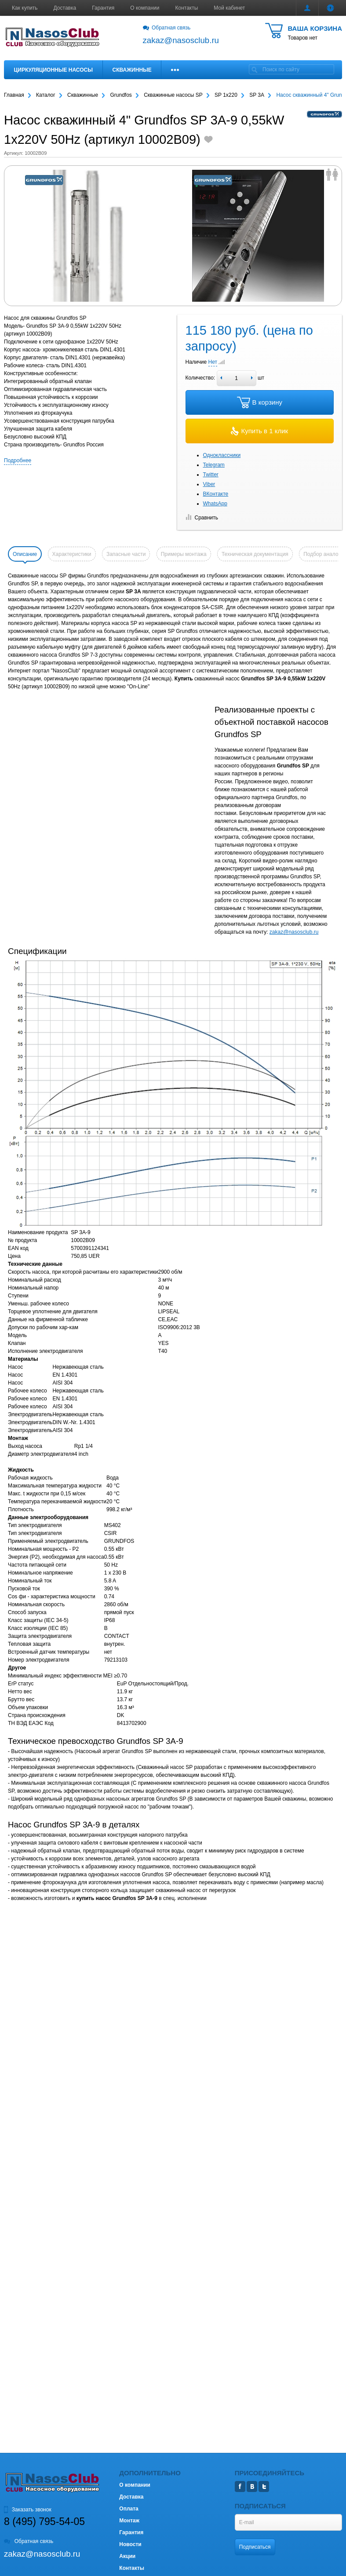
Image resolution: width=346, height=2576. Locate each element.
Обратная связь (167, 28)
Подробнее (17, 460)
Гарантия (103, 8)
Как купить (25, 8)
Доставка (65, 8)
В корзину (259, 402)
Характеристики (71, 554)
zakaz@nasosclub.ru (294, 932)
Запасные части (126, 554)
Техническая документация (255, 554)
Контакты (186, 8)
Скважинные (132, 70)
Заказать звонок (27, 2510)
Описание (25, 554)
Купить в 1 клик (259, 431)
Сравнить (202, 518)
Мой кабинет (229, 8)
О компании (144, 8)
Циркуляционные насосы (53, 70)
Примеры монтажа (184, 554)
